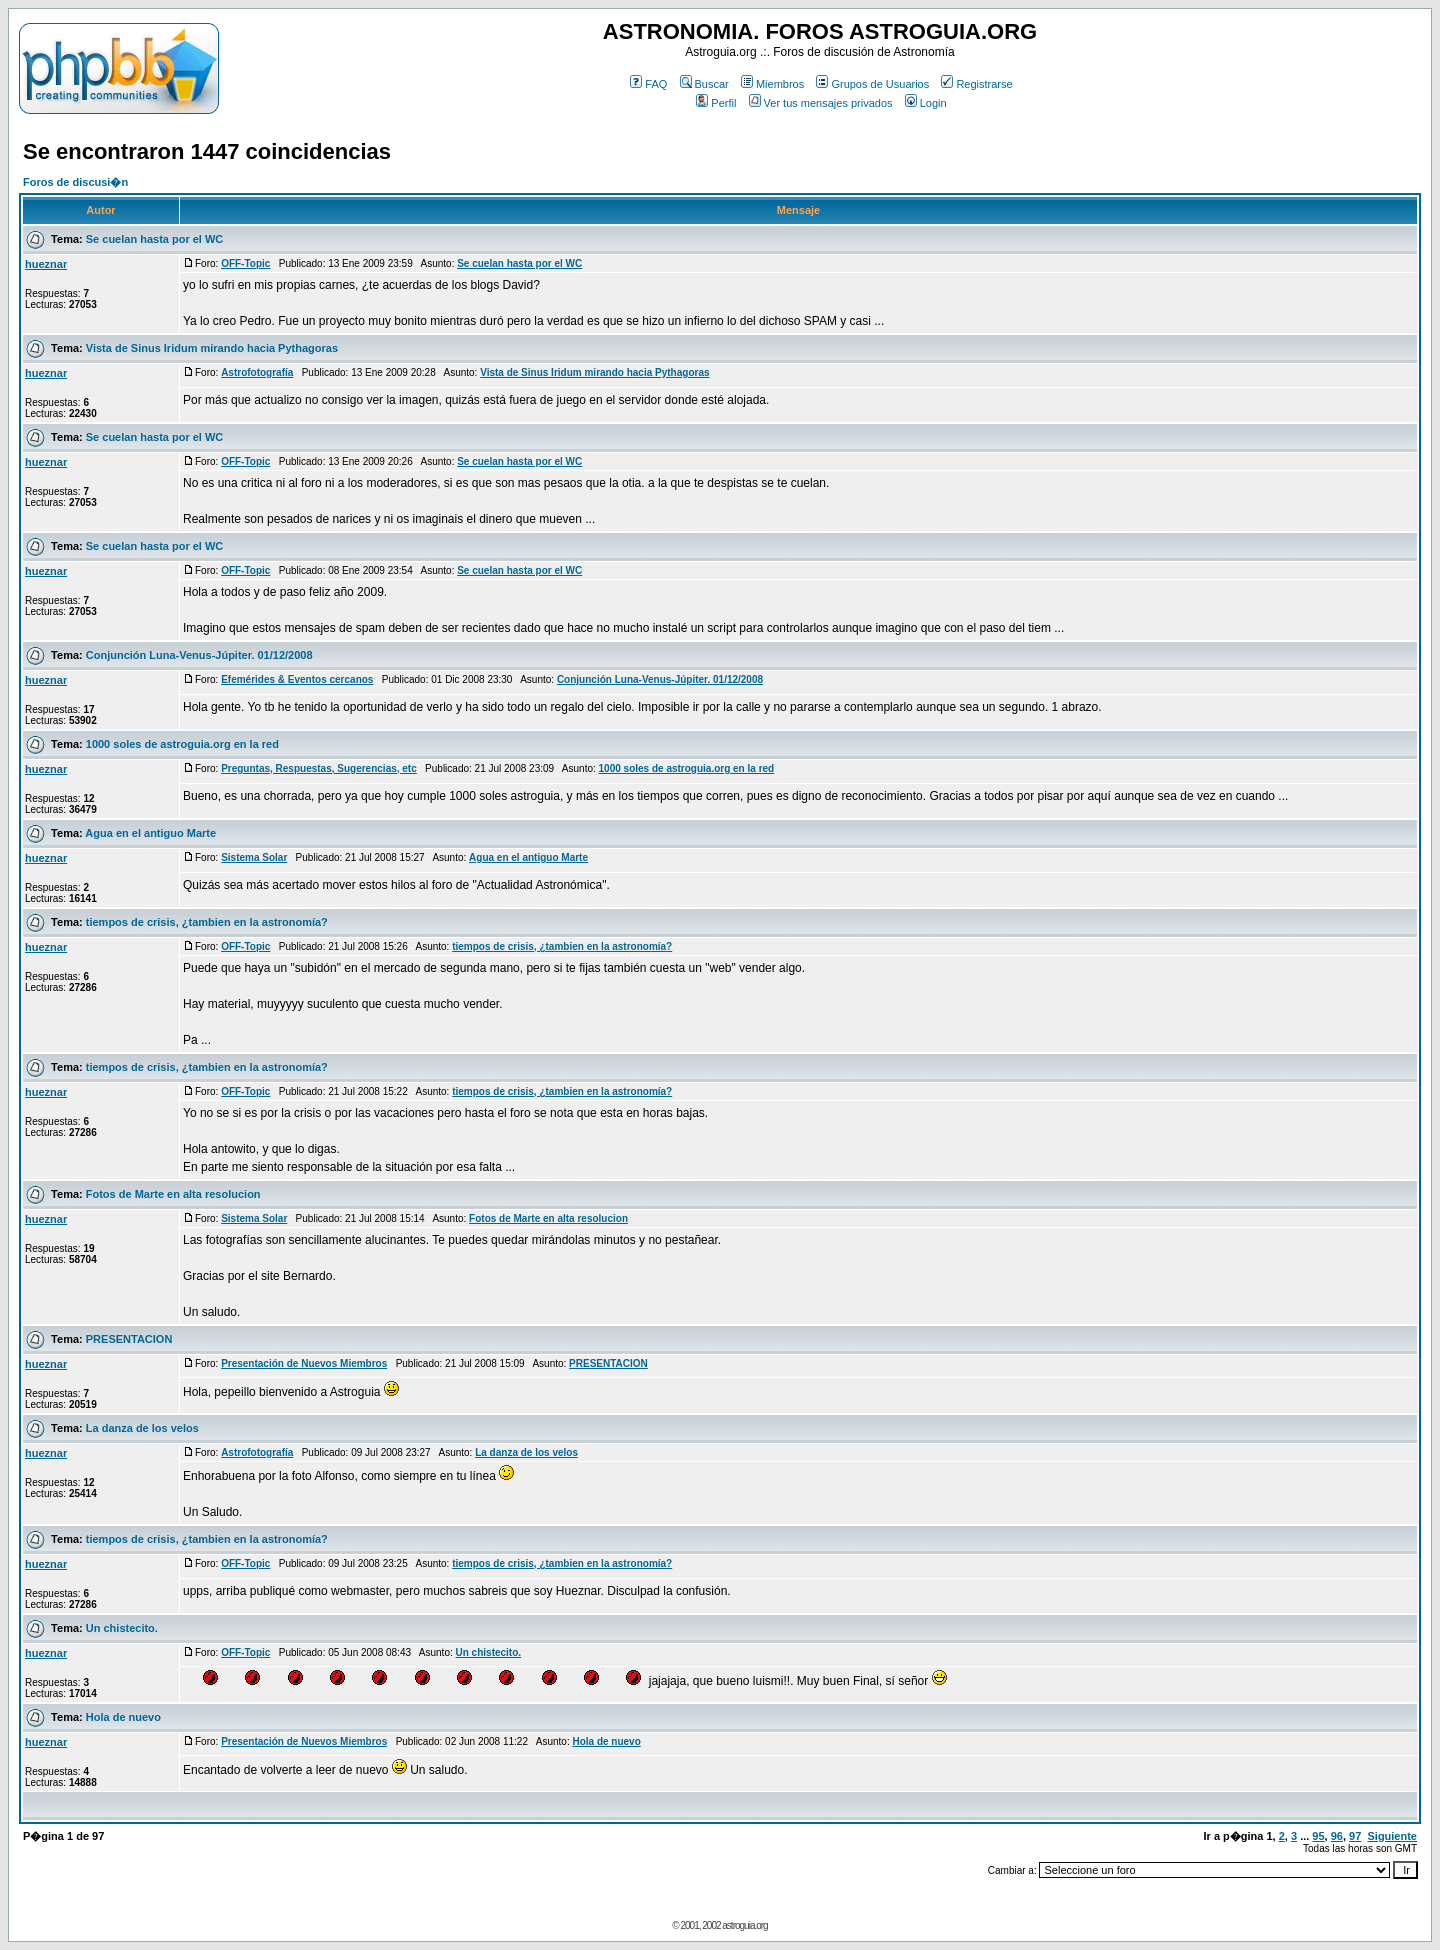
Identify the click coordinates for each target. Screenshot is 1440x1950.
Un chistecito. (122, 1628)
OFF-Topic (245, 263)
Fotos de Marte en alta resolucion (173, 1194)
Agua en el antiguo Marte (150, 833)
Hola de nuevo (123, 1717)
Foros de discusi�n (75, 182)
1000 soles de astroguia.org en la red (182, 744)
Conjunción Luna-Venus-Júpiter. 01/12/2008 (199, 655)
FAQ (648, 84)
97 (1355, 1836)
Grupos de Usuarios (872, 84)
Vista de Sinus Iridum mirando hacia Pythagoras (212, 348)
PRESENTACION (129, 1339)
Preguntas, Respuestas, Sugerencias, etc (319, 768)
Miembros (772, 84)
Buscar (704, 84)
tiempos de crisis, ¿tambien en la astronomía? (207, 922)
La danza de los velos (142, 1428)
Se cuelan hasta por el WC (155, 239)
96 (1337, 1836)
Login (926, 103)
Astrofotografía (257, 372)
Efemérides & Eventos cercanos (297, 679)
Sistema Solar (254, 857)
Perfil (716, 103)
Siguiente (1392, 1836)
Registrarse (976, 84)
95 (1318, 1836)
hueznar (46, 264)
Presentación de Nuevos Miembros (304, 1363)
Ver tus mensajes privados (821, 103)
